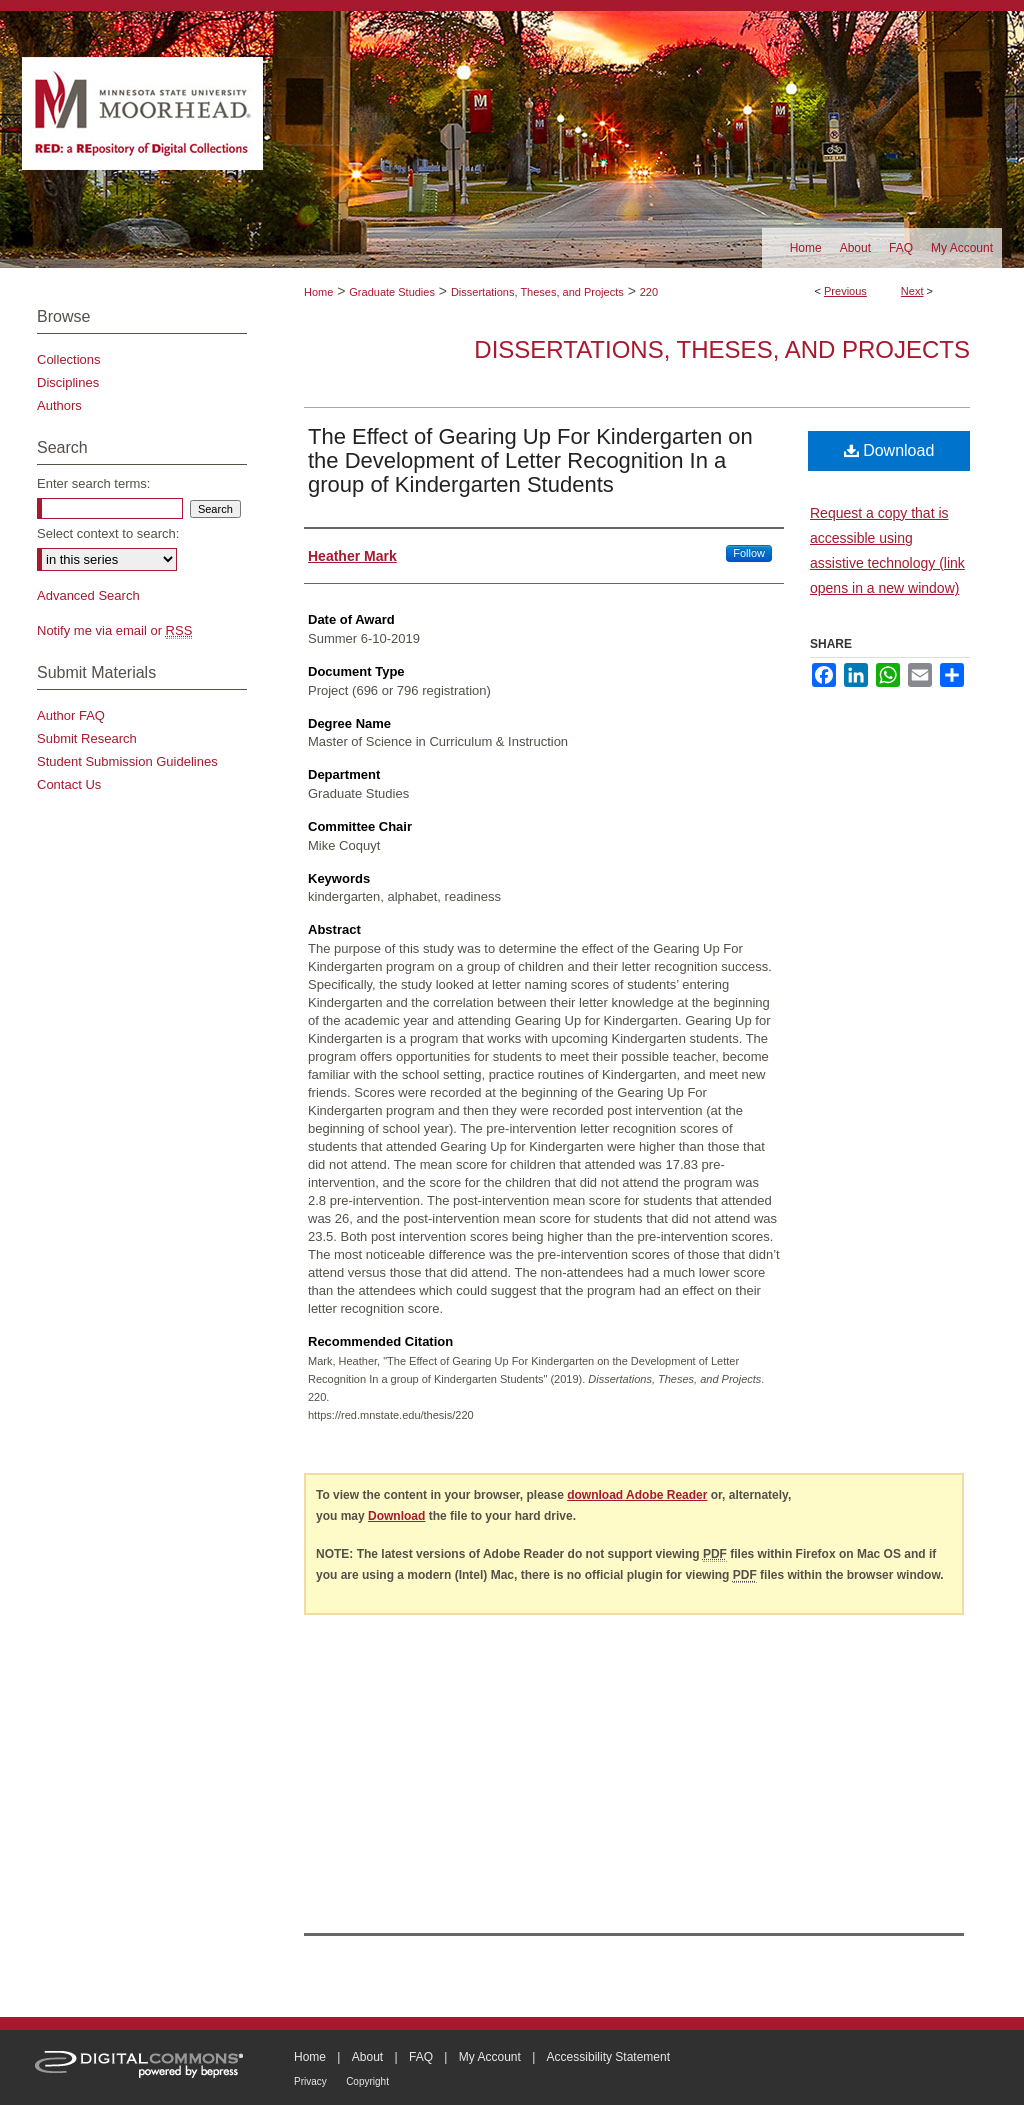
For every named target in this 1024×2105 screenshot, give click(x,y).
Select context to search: (108, 533)
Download (889, 450)
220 (649, 292)
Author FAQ (71, 715)
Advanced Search (88, 595)
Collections (69, 359)
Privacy (310, 2081)
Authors (59, 405)
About (367, 2057)
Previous (845, 291)
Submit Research (87, 738)
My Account (490, 2057)
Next (912, 291)
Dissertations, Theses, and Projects (537, 292)
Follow (749, 553)
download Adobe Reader (637, 1495)
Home (318, 292)
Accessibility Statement (608, 2057)
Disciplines (68, 382)
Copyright (367, 2081)
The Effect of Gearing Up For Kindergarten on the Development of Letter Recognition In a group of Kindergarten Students (530, 460)
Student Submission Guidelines (127, 761)
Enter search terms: (93, 483)
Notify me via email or (114, 630)
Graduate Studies (392, 292)
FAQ (421, 2057)
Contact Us (69, 784)
